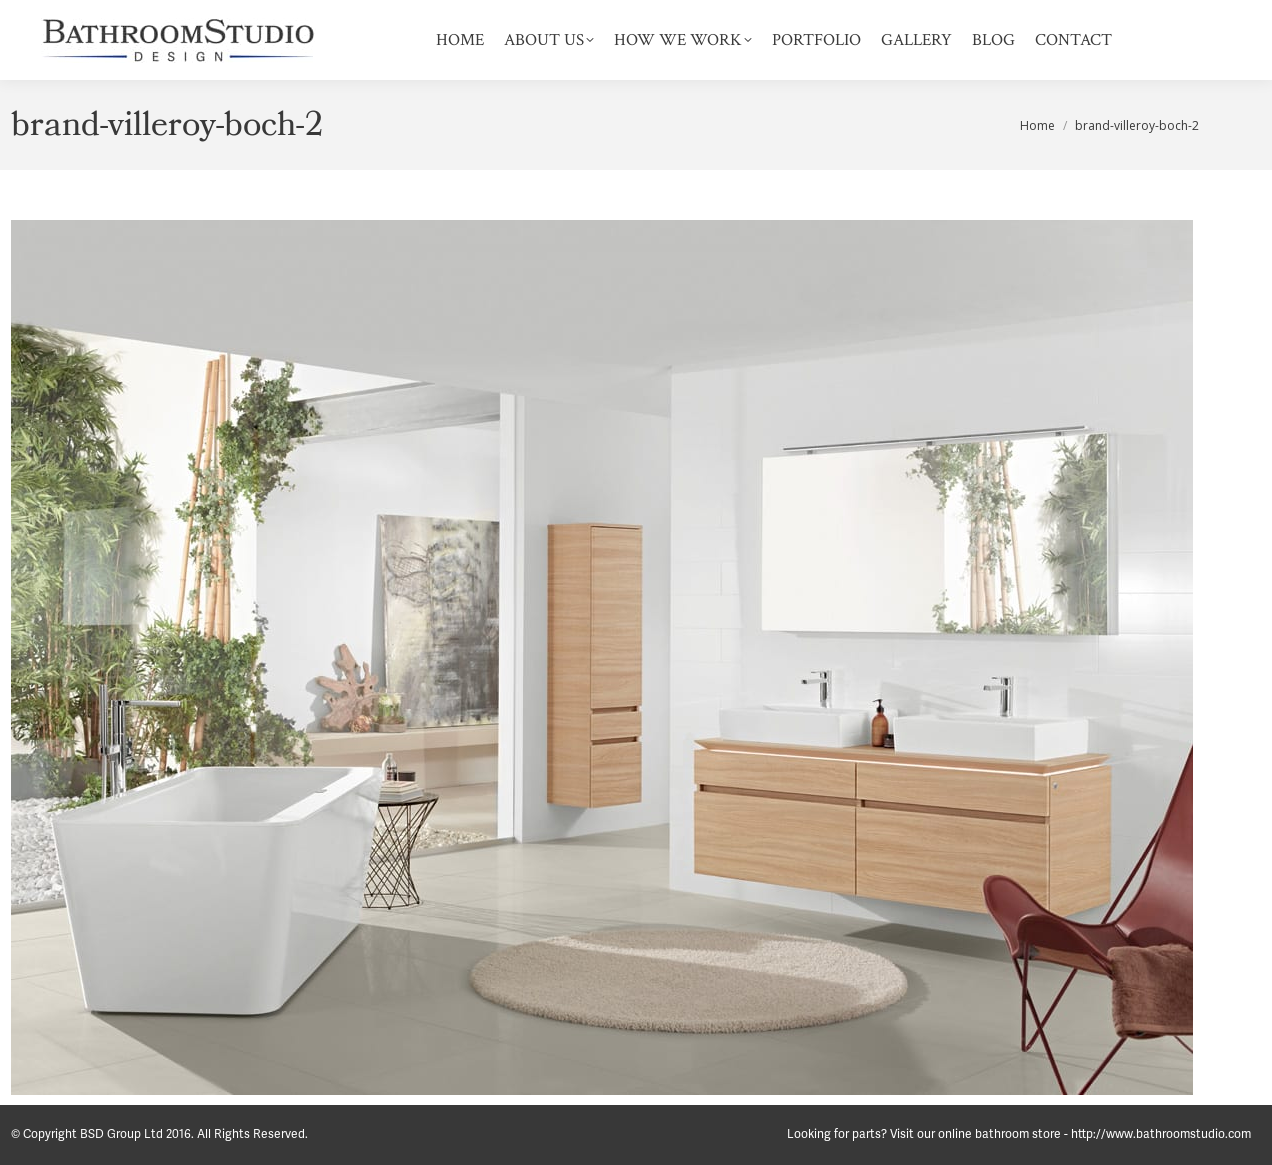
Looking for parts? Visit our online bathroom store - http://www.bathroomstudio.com (1019, 1134)
